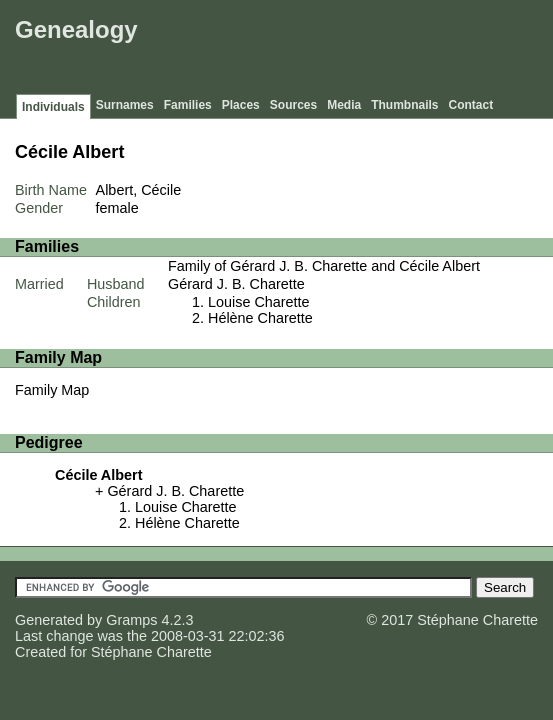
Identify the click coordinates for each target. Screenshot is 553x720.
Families (188, 105)
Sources (293, 105)
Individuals (53, 107)
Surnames (125, 105)
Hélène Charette (260, 318)
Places (241, 105)
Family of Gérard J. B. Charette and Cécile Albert (324, 266)
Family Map (52, 390)
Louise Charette (259, 302)
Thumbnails (404, 105)
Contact (471, 105)
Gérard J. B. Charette (236, 284)
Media (344, 105)
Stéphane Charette (151, 652)
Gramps (131, 620)
